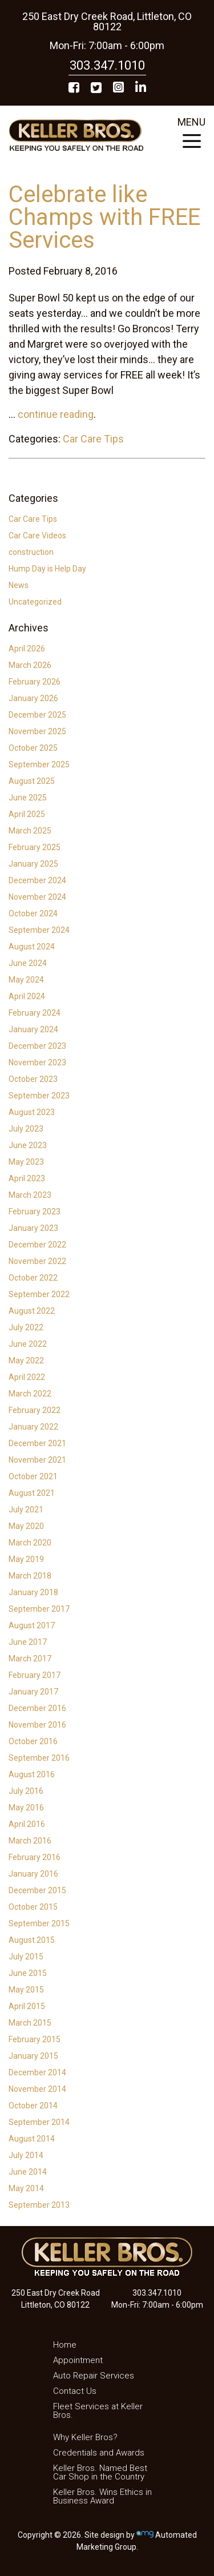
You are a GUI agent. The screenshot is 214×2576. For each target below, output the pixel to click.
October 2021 (33, 1476)
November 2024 (37, 896)
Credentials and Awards (98, 2453)
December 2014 (37, 2072)
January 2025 (33, 863)
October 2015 (33, 1906)
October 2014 (33, 2105)
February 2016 (34, 1857)
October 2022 (33, 1277)
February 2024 (34, 1012)
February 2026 (34, 681)
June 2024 (28, 963)
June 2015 (28, 1973)
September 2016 (39, 1757)
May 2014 (26, 2188)
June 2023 (28, 1145)
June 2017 (28, 1642)
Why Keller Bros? (85, 2437)
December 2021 (37, 1443)
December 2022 (37, 1244)
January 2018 (33, 1592)
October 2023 (33, 1079)
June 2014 (28, 2171)
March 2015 (30, 2022)
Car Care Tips (93, 439)
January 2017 (33, 1691)
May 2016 (26, 1807)
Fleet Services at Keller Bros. (98, 2410)
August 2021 (32, 1493)
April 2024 (27, 996)
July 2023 (26, 1128)
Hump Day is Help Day (47, 568)
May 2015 (26, 1989)
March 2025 (30, 830)
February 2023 (34, 1211)
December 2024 (37, 880)
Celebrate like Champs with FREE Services (104, 217)
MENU (191, 136)
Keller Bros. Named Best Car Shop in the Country (100, 2472)
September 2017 (39, 1608)
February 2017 (34, 1675)
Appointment (78, 2360)
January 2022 (33, 1426)
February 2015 (34, 2039)
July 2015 (26, 1956)
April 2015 (27, 2006)
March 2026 (30, 665)
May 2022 (26, 1360)
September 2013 (39, 2204)
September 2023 (39, 1095)
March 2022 (30, 1393)
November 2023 (37, 1062)
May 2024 (26, 979)
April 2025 (27, 814)
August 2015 (32, 1940)
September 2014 (39, 2122)
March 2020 (30, 1542)
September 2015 (39, 1923)
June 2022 (28, 1344)
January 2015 (33, 2055)
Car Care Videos (37, 535)
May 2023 (26, 1161)
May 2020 (26, 1526)
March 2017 (30, 1658)
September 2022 (39, 1294)
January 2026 (33, 698)
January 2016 (33, 1873)
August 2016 (32, 1774)
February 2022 (34, 1410)
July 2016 (26, 1791)
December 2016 (37, 1708)
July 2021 (26, 1509)
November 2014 (37, 2089)
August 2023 (32, 1112)
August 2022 (32, 1310)
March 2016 (30, 1840)
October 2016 (33, 1741)
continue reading (56, 414)
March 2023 (30, 1195)
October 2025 (33, 747)
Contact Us (74, 2391)
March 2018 (30, 1575)
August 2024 (32, 946)
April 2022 (27, 1377)
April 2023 (27, 1178)
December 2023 (37, 1045)
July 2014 (26, 2155)
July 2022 (26, 1327)
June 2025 (28, 797)
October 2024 (33, 913)
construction (31, 552)
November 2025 (37, 731)
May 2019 (26, 1559)
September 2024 (39, 930)
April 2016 (27, 1824)
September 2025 (39, 764)
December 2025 (37, 714)
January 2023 (33, 1228)
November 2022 (37, 1261)
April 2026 (27, 648)
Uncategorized (35, 601)
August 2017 (32, 1625)
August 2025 (32, 781)
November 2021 (37, 1459)
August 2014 (32, 2138)
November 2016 (37, 1724)
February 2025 (34, 847)
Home (64, 2345)
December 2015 (37, 1890)
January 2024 (33, 1029)
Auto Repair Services (93, 2375)
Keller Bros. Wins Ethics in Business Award (102, 2496)
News (19, 585)
